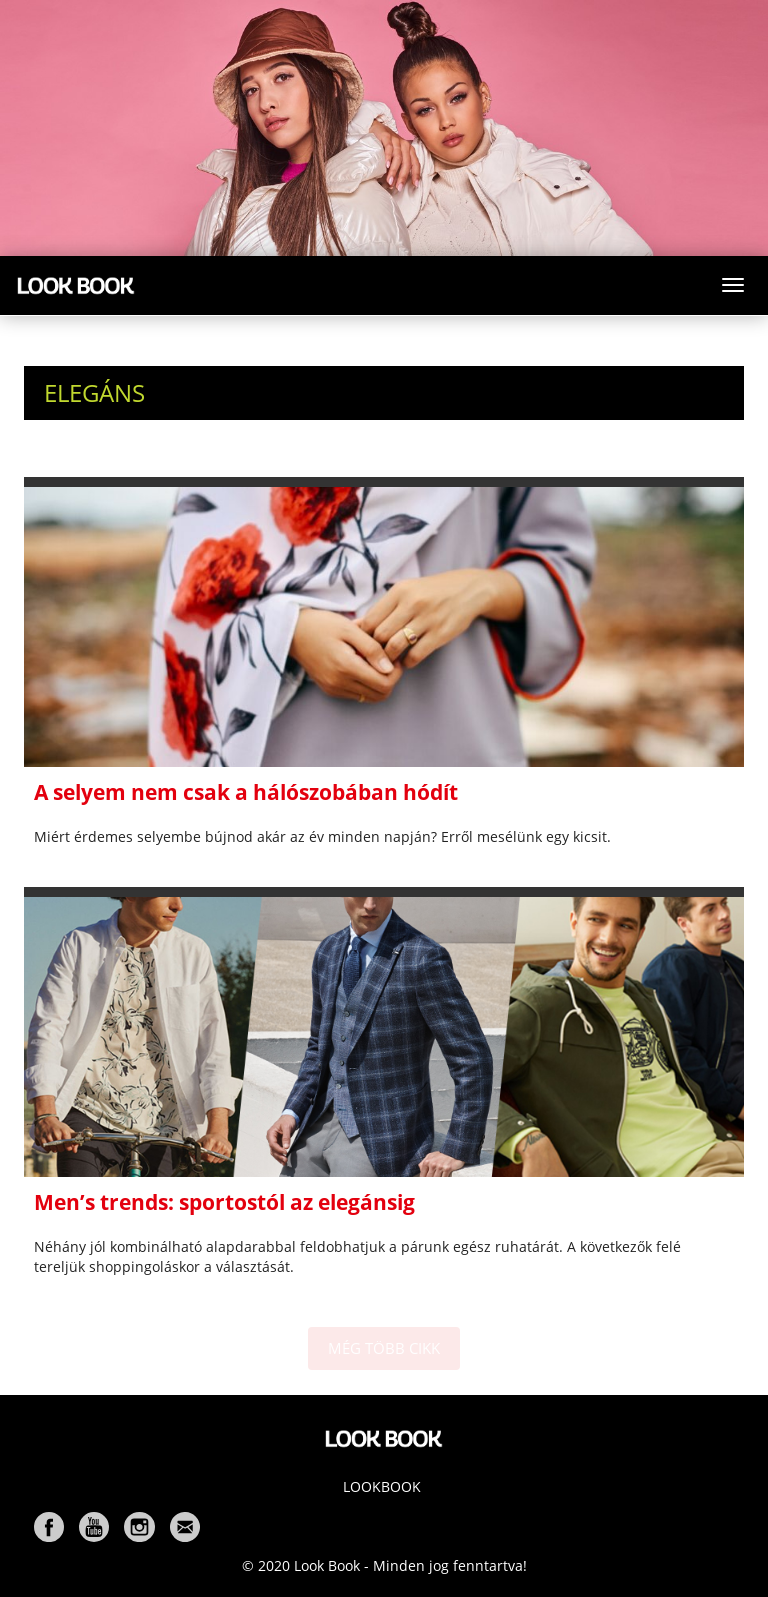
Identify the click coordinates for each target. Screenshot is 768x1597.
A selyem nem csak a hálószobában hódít (246, 792)
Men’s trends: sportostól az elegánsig (224, 1202)
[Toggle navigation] (733, 285)
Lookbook (382, 1486)
